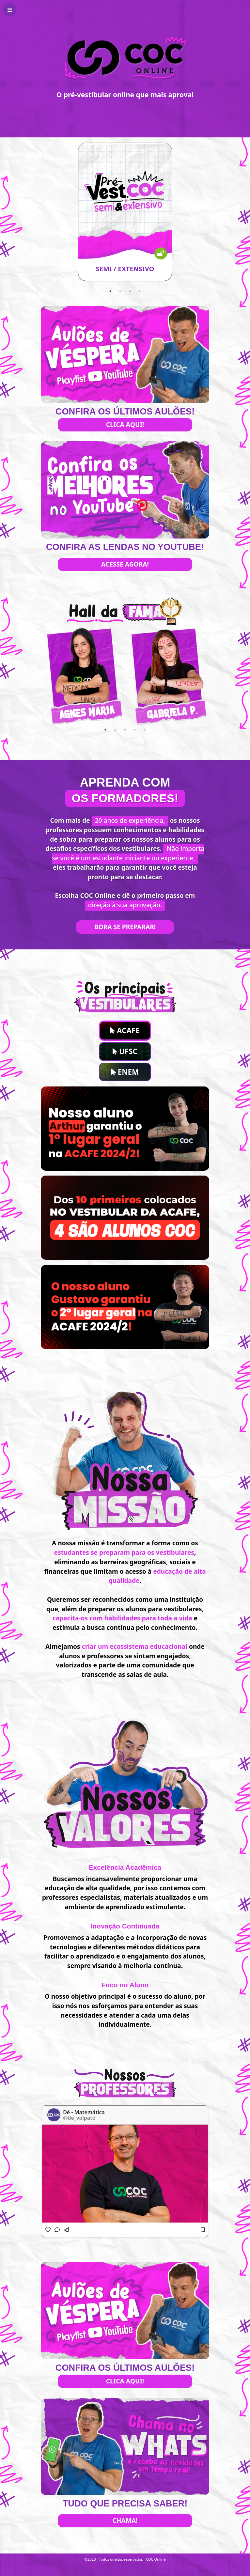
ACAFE (125, 1030)
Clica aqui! (125, 424)
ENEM (125, 1072)
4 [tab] (139, 291)
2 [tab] (120, 291)
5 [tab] (144, 729)
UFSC (125, 1051)
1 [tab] (110, 291)
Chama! (124, 2520)
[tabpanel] (125, 211)
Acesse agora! (125, 564)
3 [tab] (130, 291)
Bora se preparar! (125, 926)
